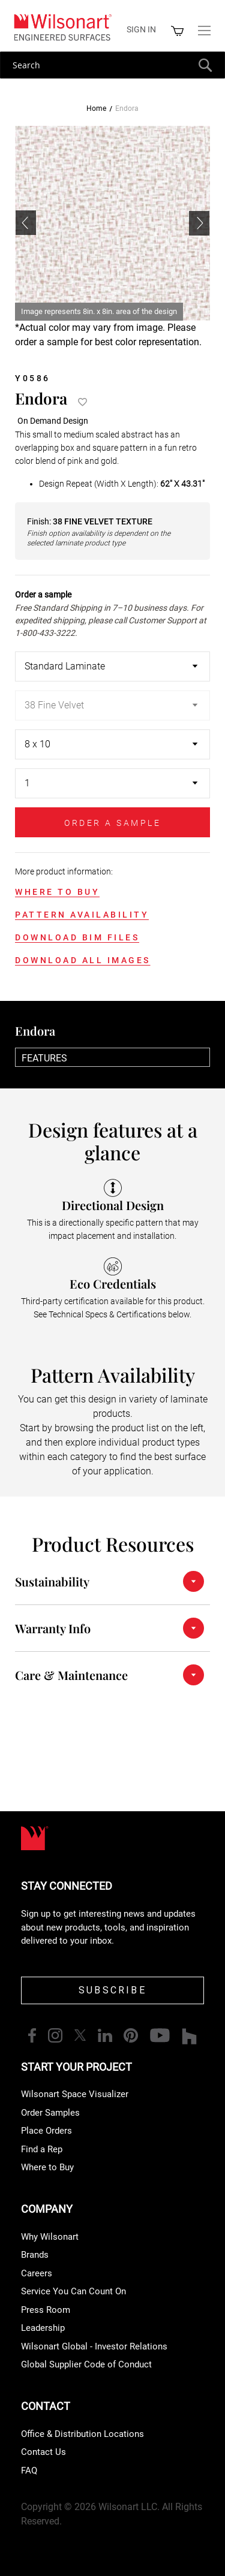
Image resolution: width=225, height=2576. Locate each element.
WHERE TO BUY (57, 892)
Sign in (141, 29)
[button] (199, 223)
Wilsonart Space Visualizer (74, 2094)
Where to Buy (47, 2167)
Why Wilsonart (50, 2236)
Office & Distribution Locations (82, 2434)
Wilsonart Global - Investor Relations (94, 2346)
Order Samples (50, 2112)
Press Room (45, 2309)
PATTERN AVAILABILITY (82, 914)
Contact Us (43, 2452)
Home (96, 108)
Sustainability (52, 1581)
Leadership (43, 2327)
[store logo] (62, 27)
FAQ (29, 2470)
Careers (36, 2273)
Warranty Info (53, 1628)
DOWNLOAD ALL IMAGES (83, 960)
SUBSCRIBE (112, 1990)
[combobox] (112, 65)
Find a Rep (41, 2149)
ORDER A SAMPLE (112, 823)
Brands (35, 2254)
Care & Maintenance (71, 1675)
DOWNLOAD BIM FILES (77, 937)
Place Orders (46, 2130)
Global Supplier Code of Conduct (86, 2364)
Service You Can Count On (73, 2291)
